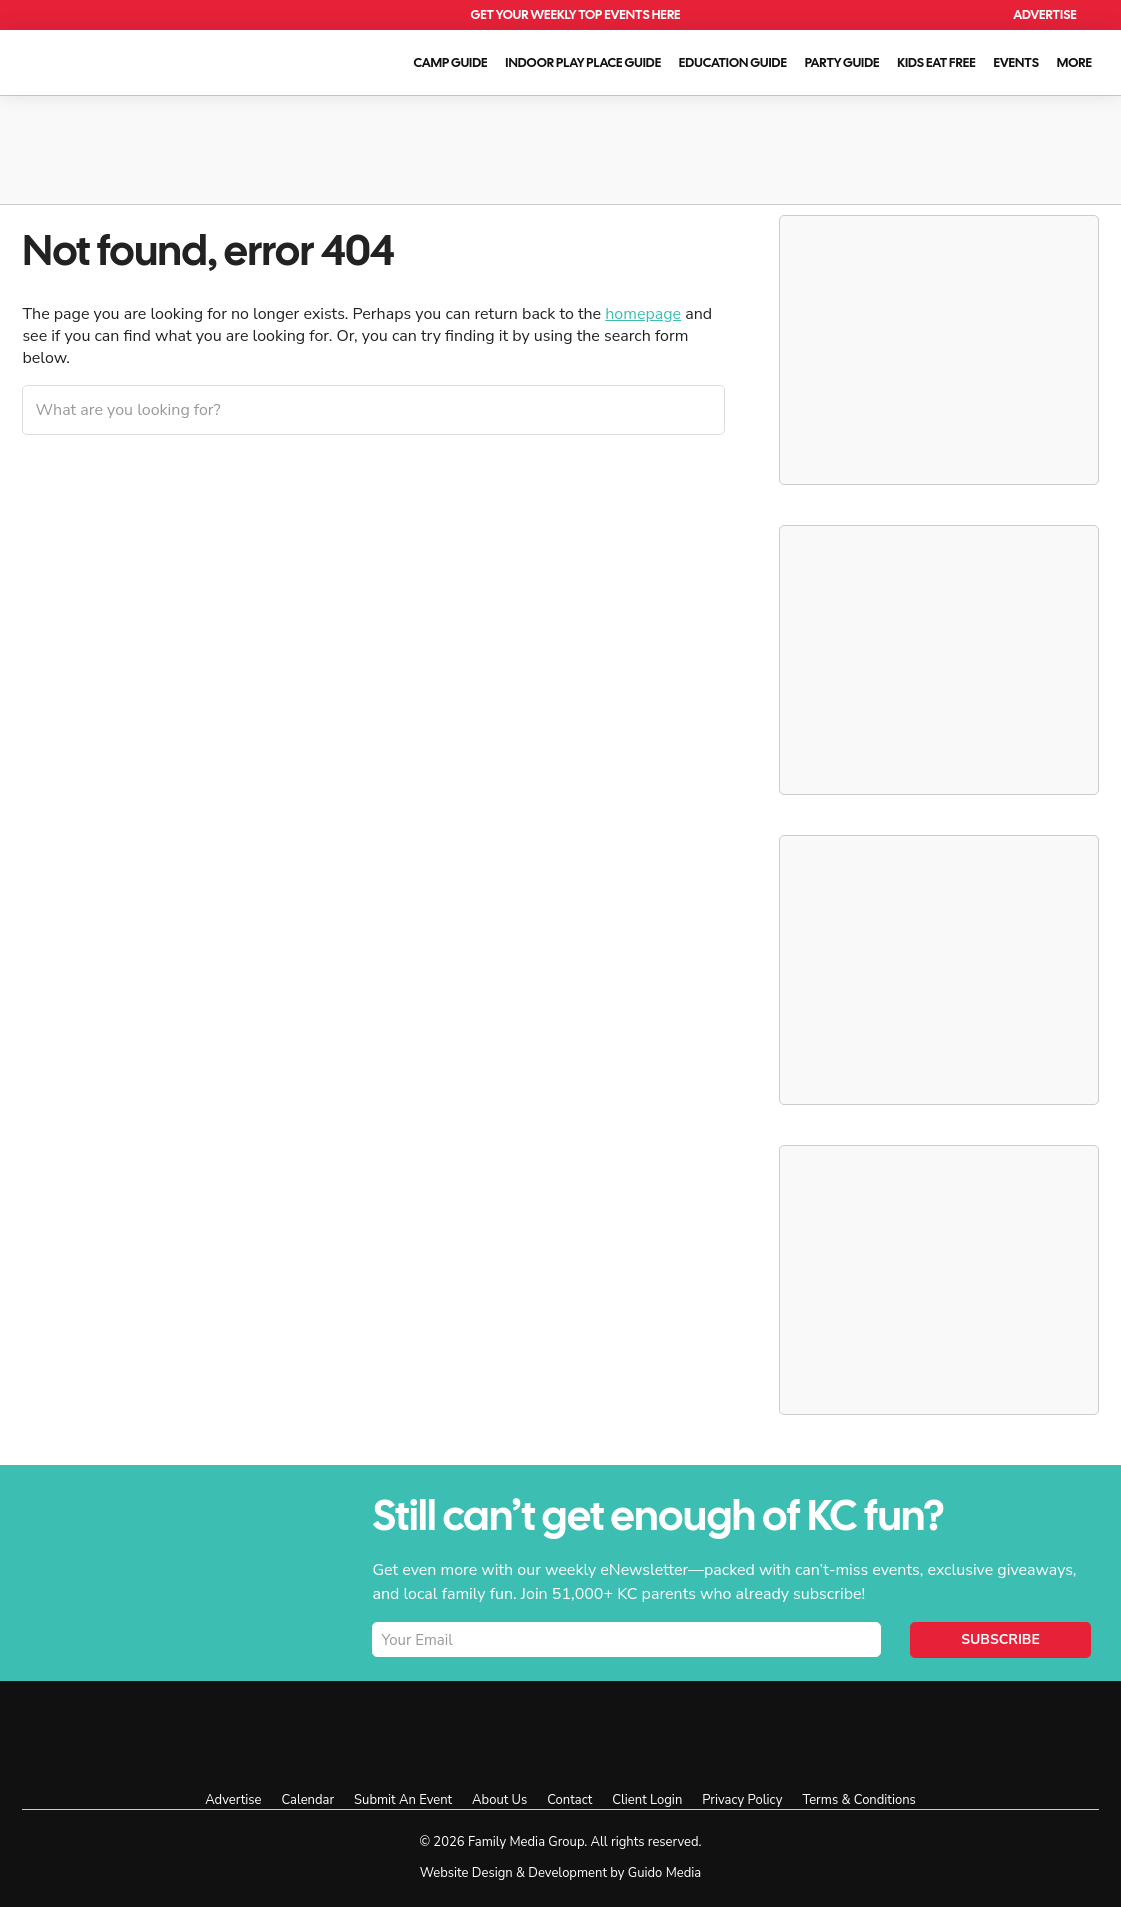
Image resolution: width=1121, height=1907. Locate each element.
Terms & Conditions (858, 1800)
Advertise (1045, 14)
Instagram (713, 1733)
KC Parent (106, 60)
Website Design (466, 1873)
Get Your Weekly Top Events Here (575, 14)
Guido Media (664, 1873)
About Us (499, 1800)
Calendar (932, 15)
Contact (569, 1800)
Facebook (668, 1733)
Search (979, 15)
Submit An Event (403, 1800)
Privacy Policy (742, 1800)
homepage (643, 314)
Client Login (647, 1800)
